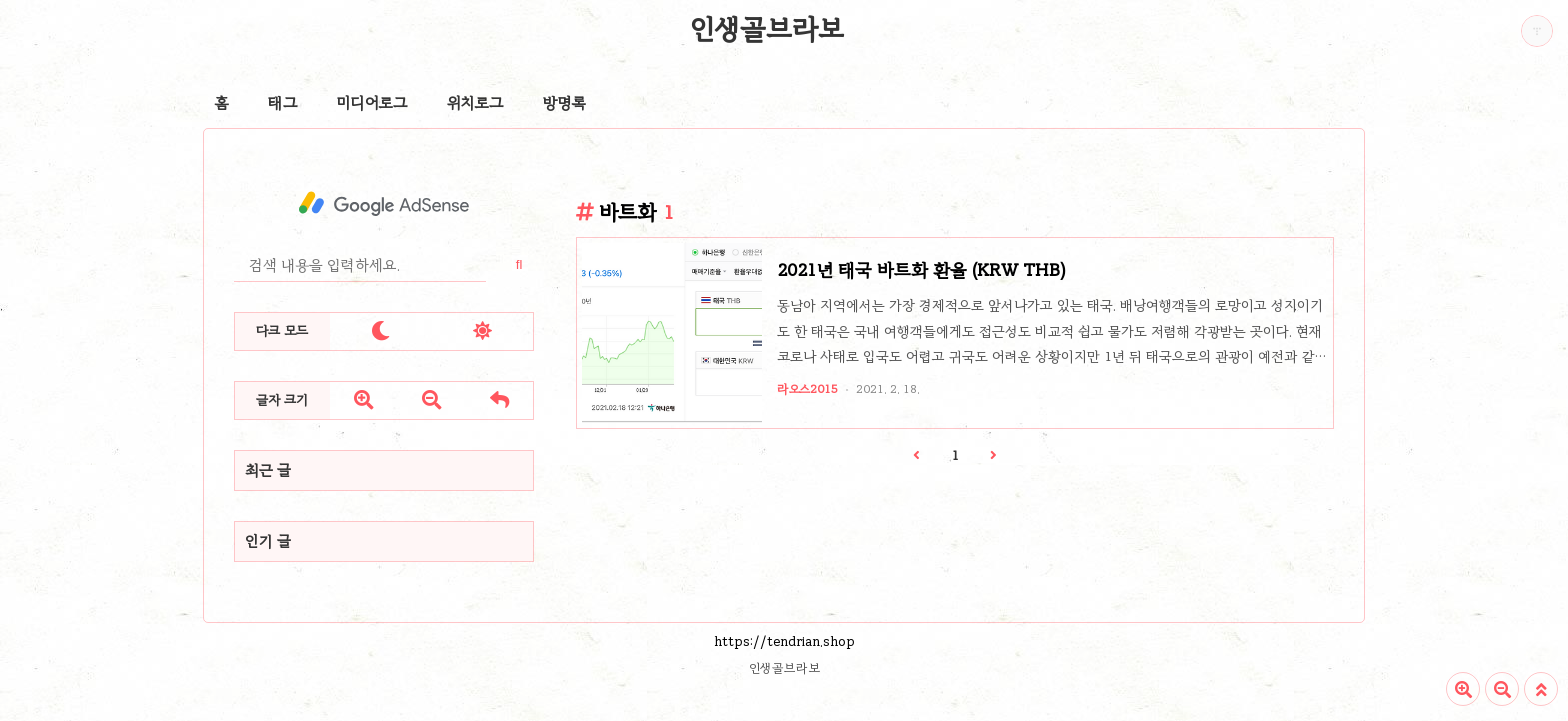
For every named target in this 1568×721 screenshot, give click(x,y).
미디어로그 (372, 103)
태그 (282, 103)
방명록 (564, 103)
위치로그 (475, 103)
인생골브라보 (767, 29)
